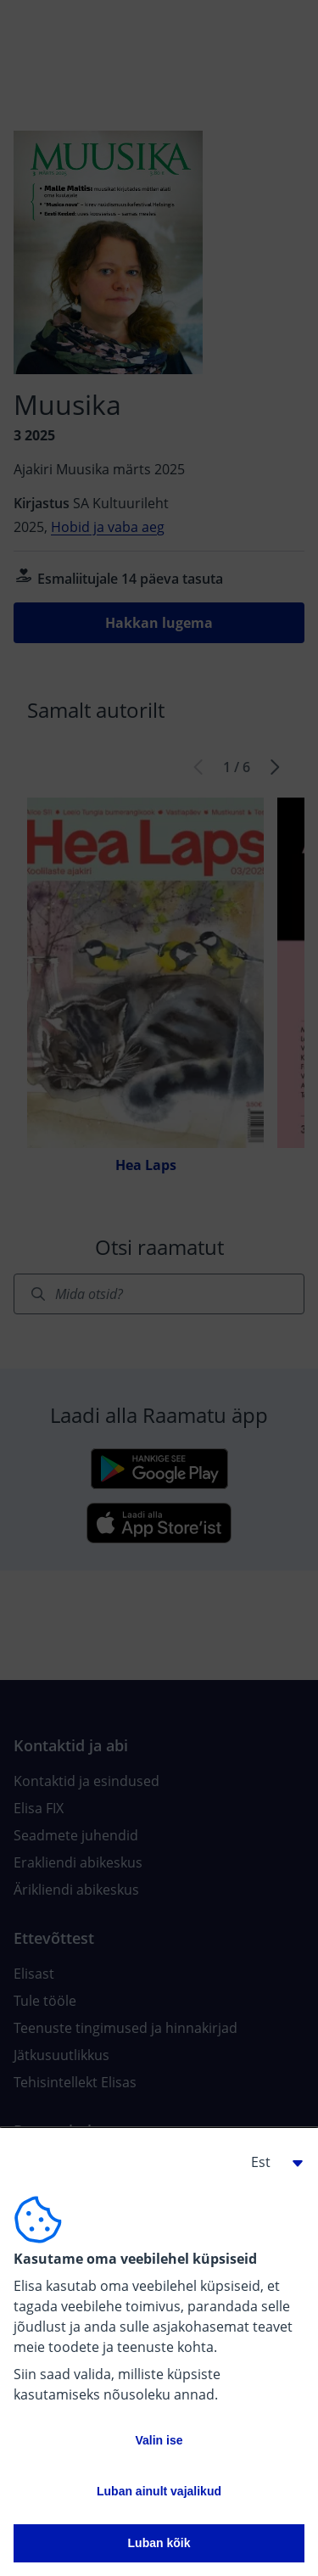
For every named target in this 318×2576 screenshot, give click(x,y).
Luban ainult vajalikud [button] (159, 2491)
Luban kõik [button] (159, 2543)
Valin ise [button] (158, 2440)
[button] (270, 2162)
